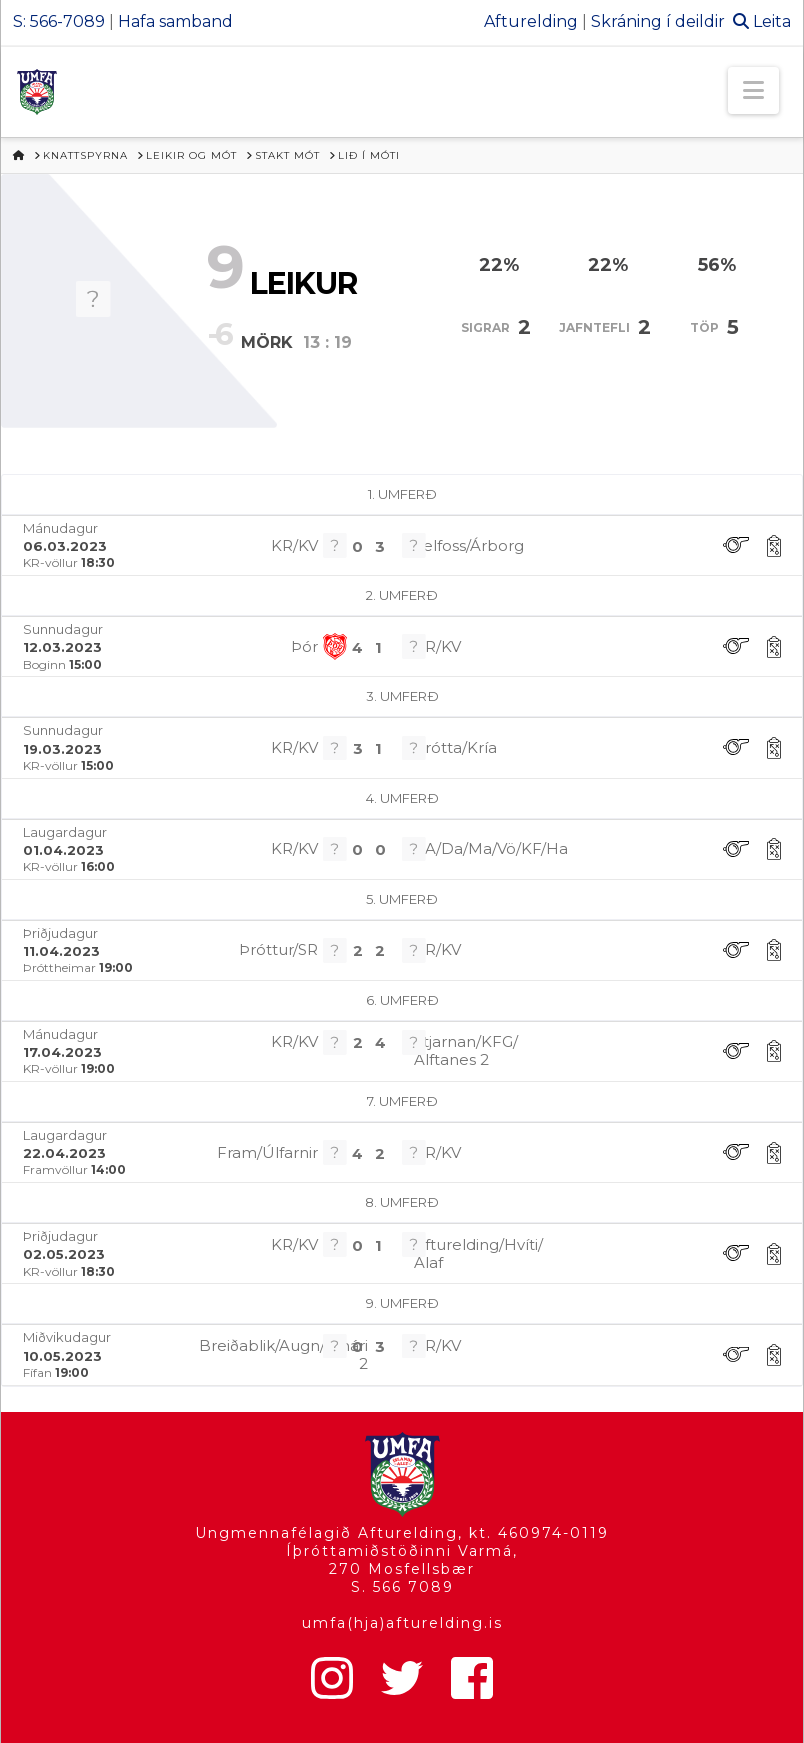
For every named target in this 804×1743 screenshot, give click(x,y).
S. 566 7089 (402, 1587)
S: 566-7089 (59, 21)
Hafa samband (175, 21)
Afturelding (531, 21)
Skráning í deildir (658, 21)
